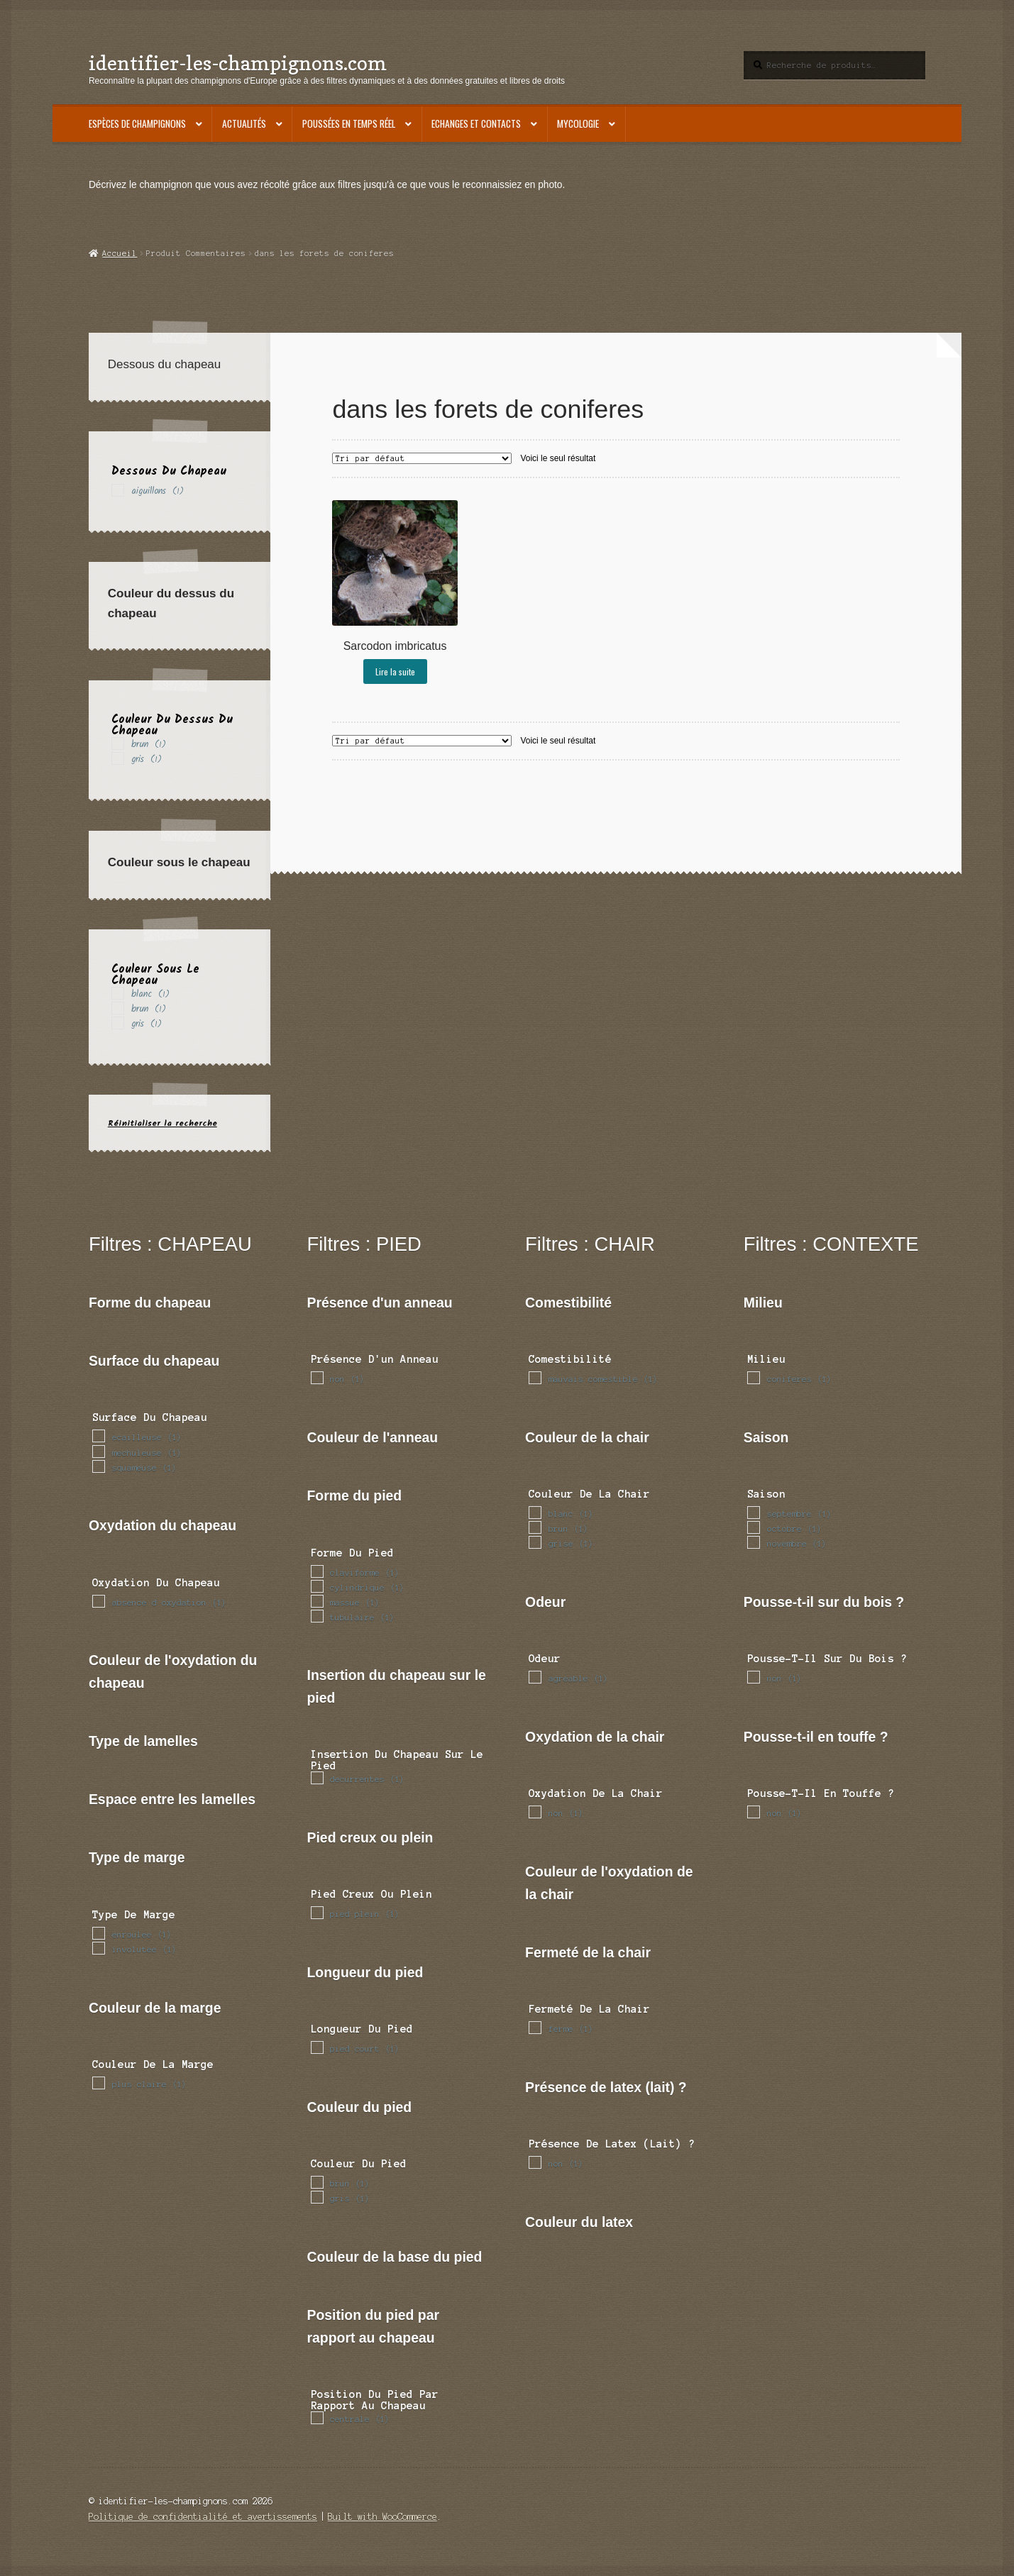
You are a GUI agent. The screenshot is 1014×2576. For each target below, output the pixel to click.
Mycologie (578, 123)
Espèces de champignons (137, 123)
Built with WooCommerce (382, 2516)
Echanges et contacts (476, 123)
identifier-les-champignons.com (238, 62)
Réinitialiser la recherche (162, 1123)
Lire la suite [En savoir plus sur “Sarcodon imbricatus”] (395, 671)
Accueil (119, 253)
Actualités (244, 123)
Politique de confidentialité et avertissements (203, 2516)
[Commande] (422, 458)
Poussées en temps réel (348, 123)
